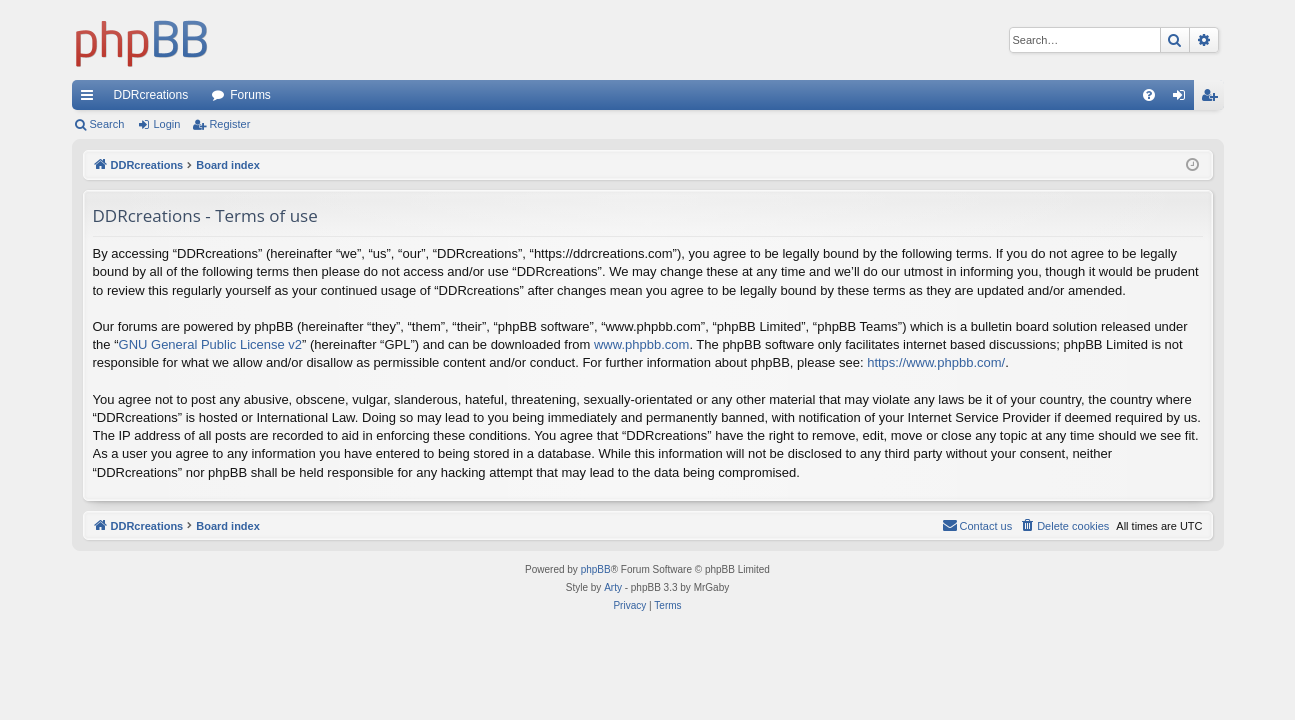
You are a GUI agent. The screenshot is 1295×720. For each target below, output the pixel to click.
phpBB (596, 569)
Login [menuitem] (1182, 99)
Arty (613, 587)
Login (166, 124)
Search (107, 124)
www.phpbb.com (641, 344)
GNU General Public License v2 (211, 344)
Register (229, 124)
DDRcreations (151, 95)
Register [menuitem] (1212, 99)
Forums (250, 95)
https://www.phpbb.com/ (936, 362)
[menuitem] (1149, 95)
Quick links (91, 99)
